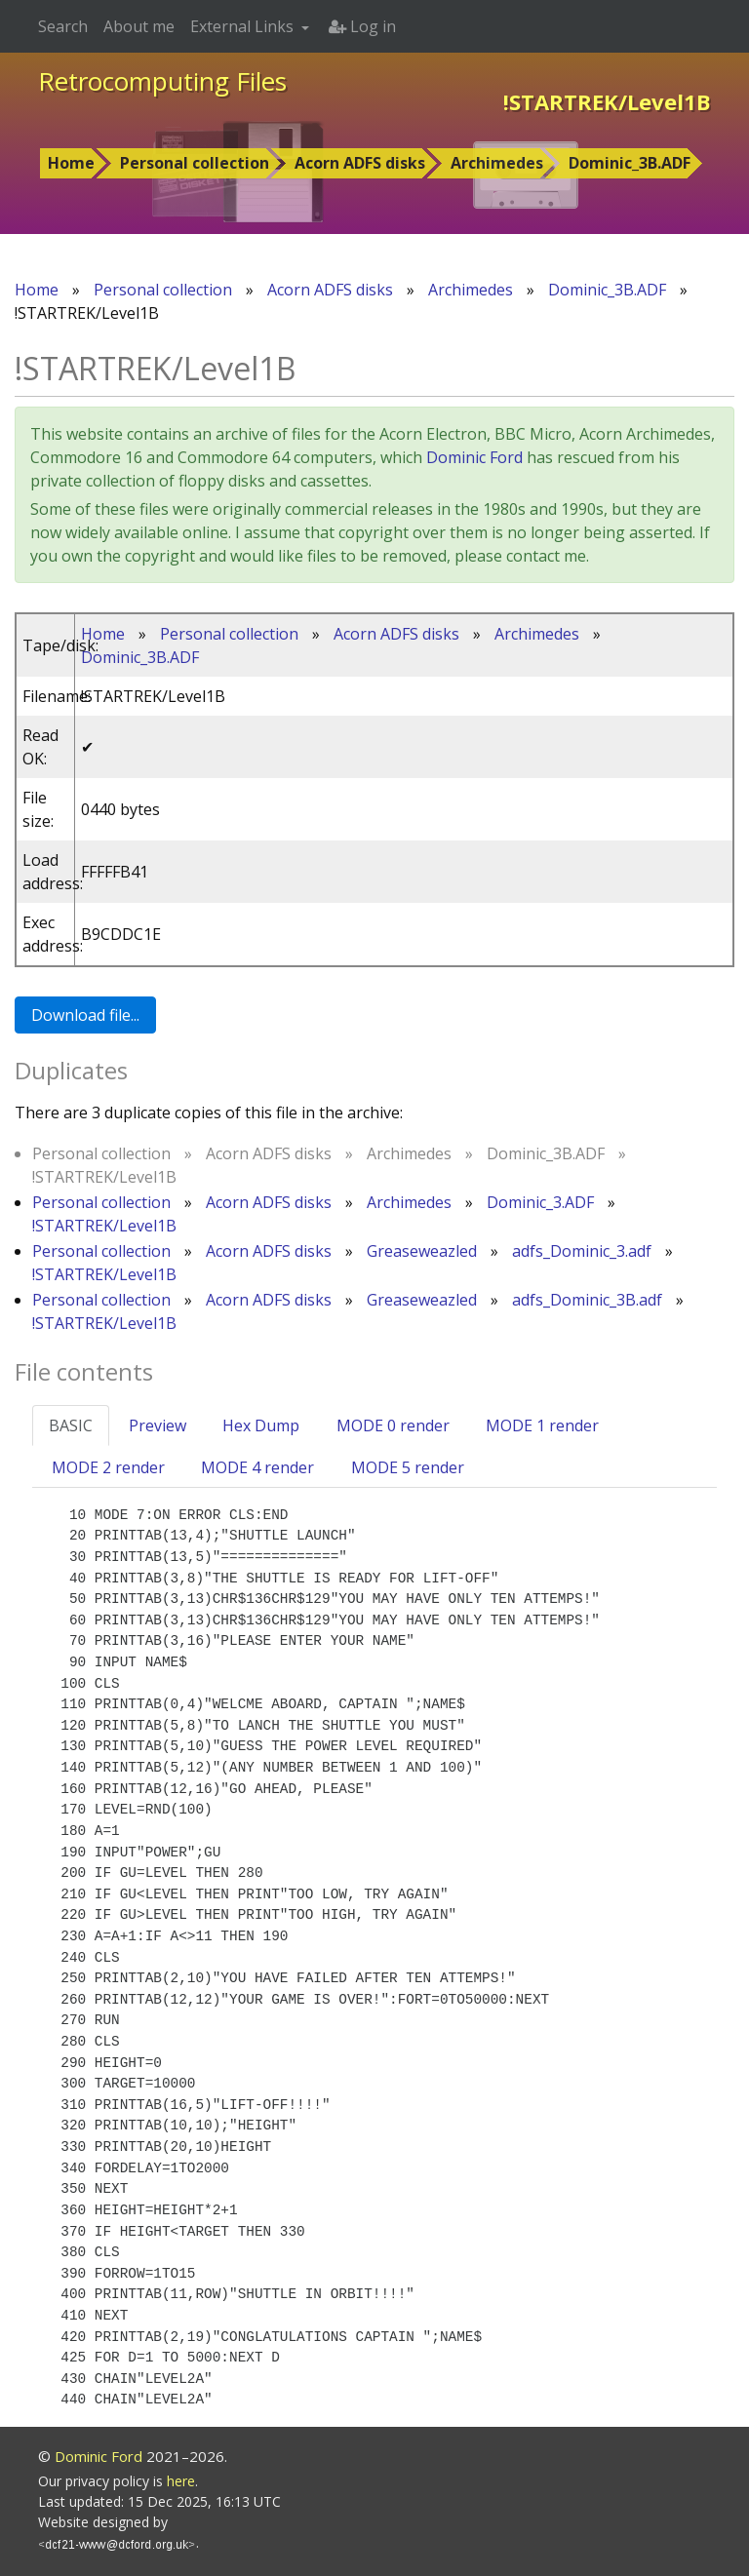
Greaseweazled (422, 1251)
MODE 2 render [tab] (108, 1467)
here (181, 2481)
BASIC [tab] (71, 1425)
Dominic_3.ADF (540, 1202)
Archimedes (497, 163)
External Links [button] (243, 26)
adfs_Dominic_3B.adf (587, 1299)
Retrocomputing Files (162, 80)
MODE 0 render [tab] (393, 1425)
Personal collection (194, 163)
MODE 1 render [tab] (542, 1425)
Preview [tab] (157, 1425)
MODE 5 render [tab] (407, 1467)
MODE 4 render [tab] (257, 1467)
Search (63, 26)
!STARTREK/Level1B (104, 1225)
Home (71, 163)
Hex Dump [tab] (260, 1425)
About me (139, 26)
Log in (362, 26)
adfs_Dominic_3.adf (581, 1251)
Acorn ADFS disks (360, 163)
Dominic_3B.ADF (629, 163)
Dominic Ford (474, 457)
